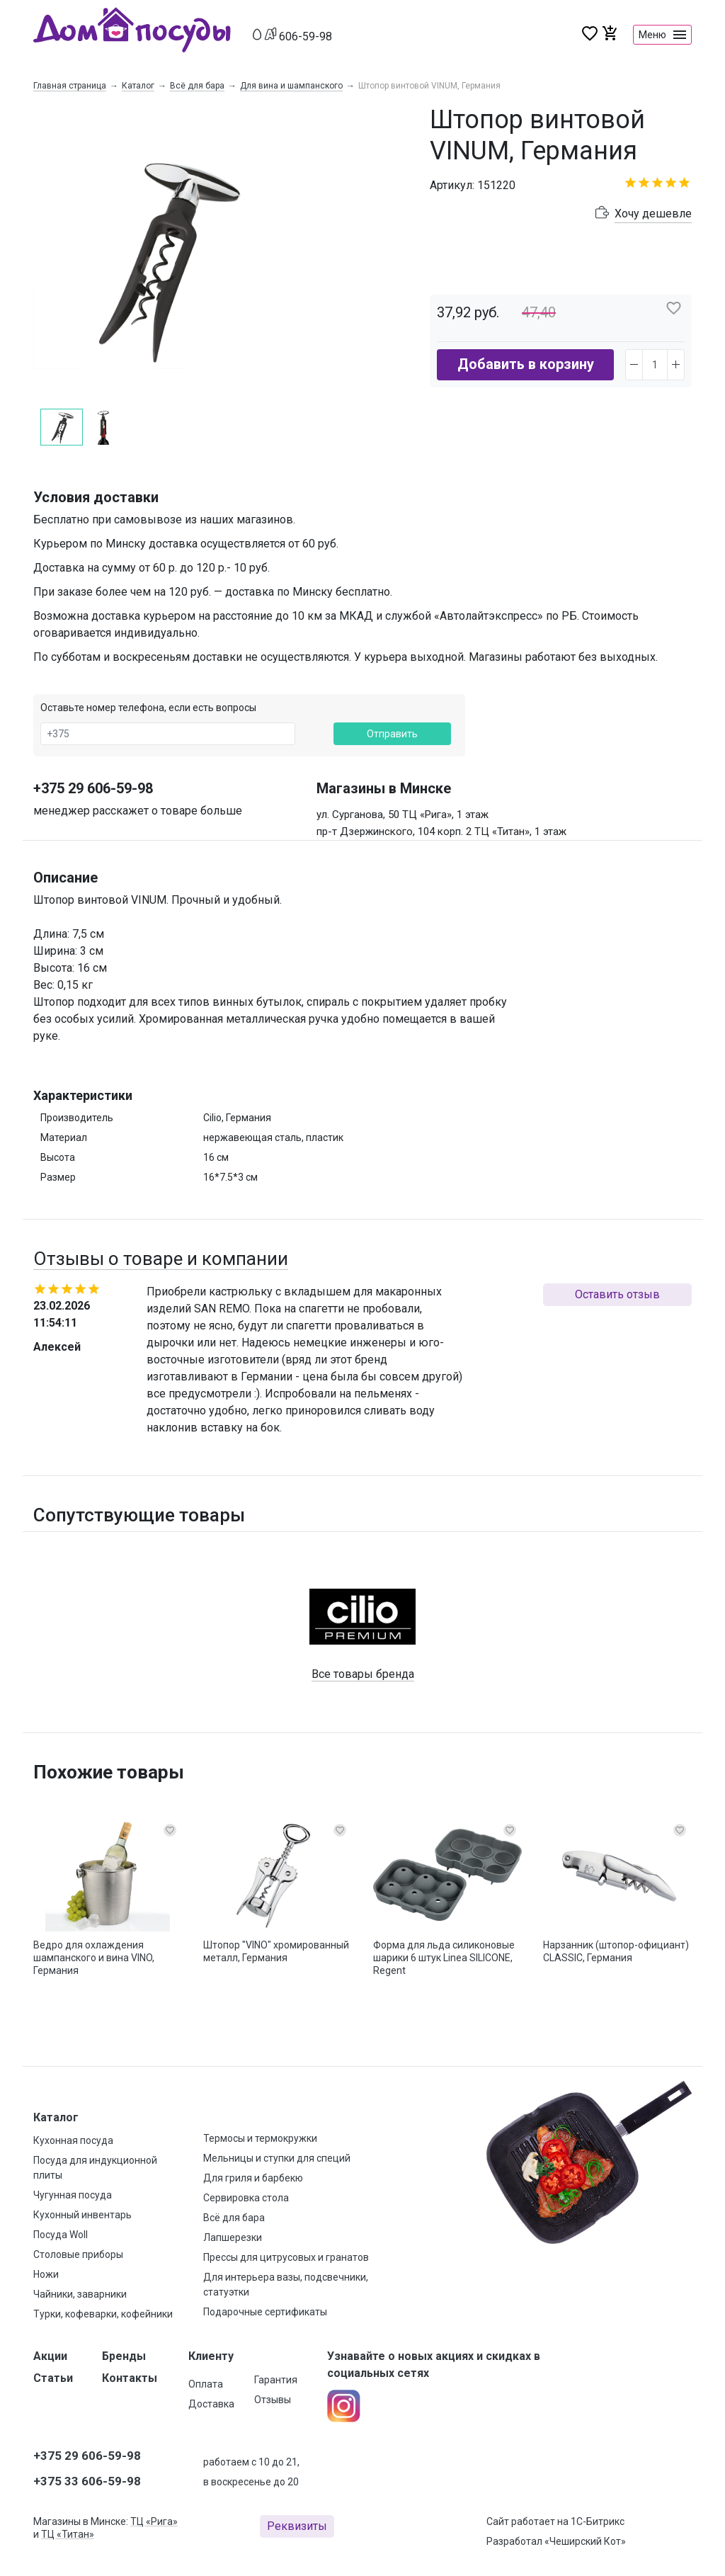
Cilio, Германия (237, 1117)
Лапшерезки (232, 2237)
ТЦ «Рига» (154, 2521)
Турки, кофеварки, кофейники (103, 2314)
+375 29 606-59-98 (93, 788)
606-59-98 (305, 36)
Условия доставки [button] (96, 497)
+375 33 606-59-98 (87, 2481)
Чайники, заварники (80, 2294)
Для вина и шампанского (291, 86)
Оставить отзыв (617, 1294)
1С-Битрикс (597, 2521)
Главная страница (69, 86)
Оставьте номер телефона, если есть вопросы (148, 707)
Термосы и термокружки (260, 2138)
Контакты (129, 2378)
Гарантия (275, 2379)
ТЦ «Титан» (67, 2534)
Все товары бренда (363, 1674)
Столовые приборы (78, 2254)
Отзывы (272, 2399)
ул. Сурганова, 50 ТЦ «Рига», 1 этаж (402, 814)
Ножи (46, 2274)
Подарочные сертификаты (265, 2311)
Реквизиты (297, 2526)
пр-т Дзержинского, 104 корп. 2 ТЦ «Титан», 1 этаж (441, 831)
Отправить (392, 733)
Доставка (211, 2404)
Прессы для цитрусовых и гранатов (286, 2257)
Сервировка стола (246, 2197)
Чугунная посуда (72, 2195)
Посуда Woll (60, 2234)
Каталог (138, 86)
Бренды (124, 2356)
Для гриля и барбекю (253, 2178)
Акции (50, 2356)
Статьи (53, 2378)
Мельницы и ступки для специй (276, 2158)
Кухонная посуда (73, 2140)
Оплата (205, 2384)
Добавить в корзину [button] (525, 364)
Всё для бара (197, 86)
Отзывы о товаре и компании (160, 1258)
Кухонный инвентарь (82, 2214)
